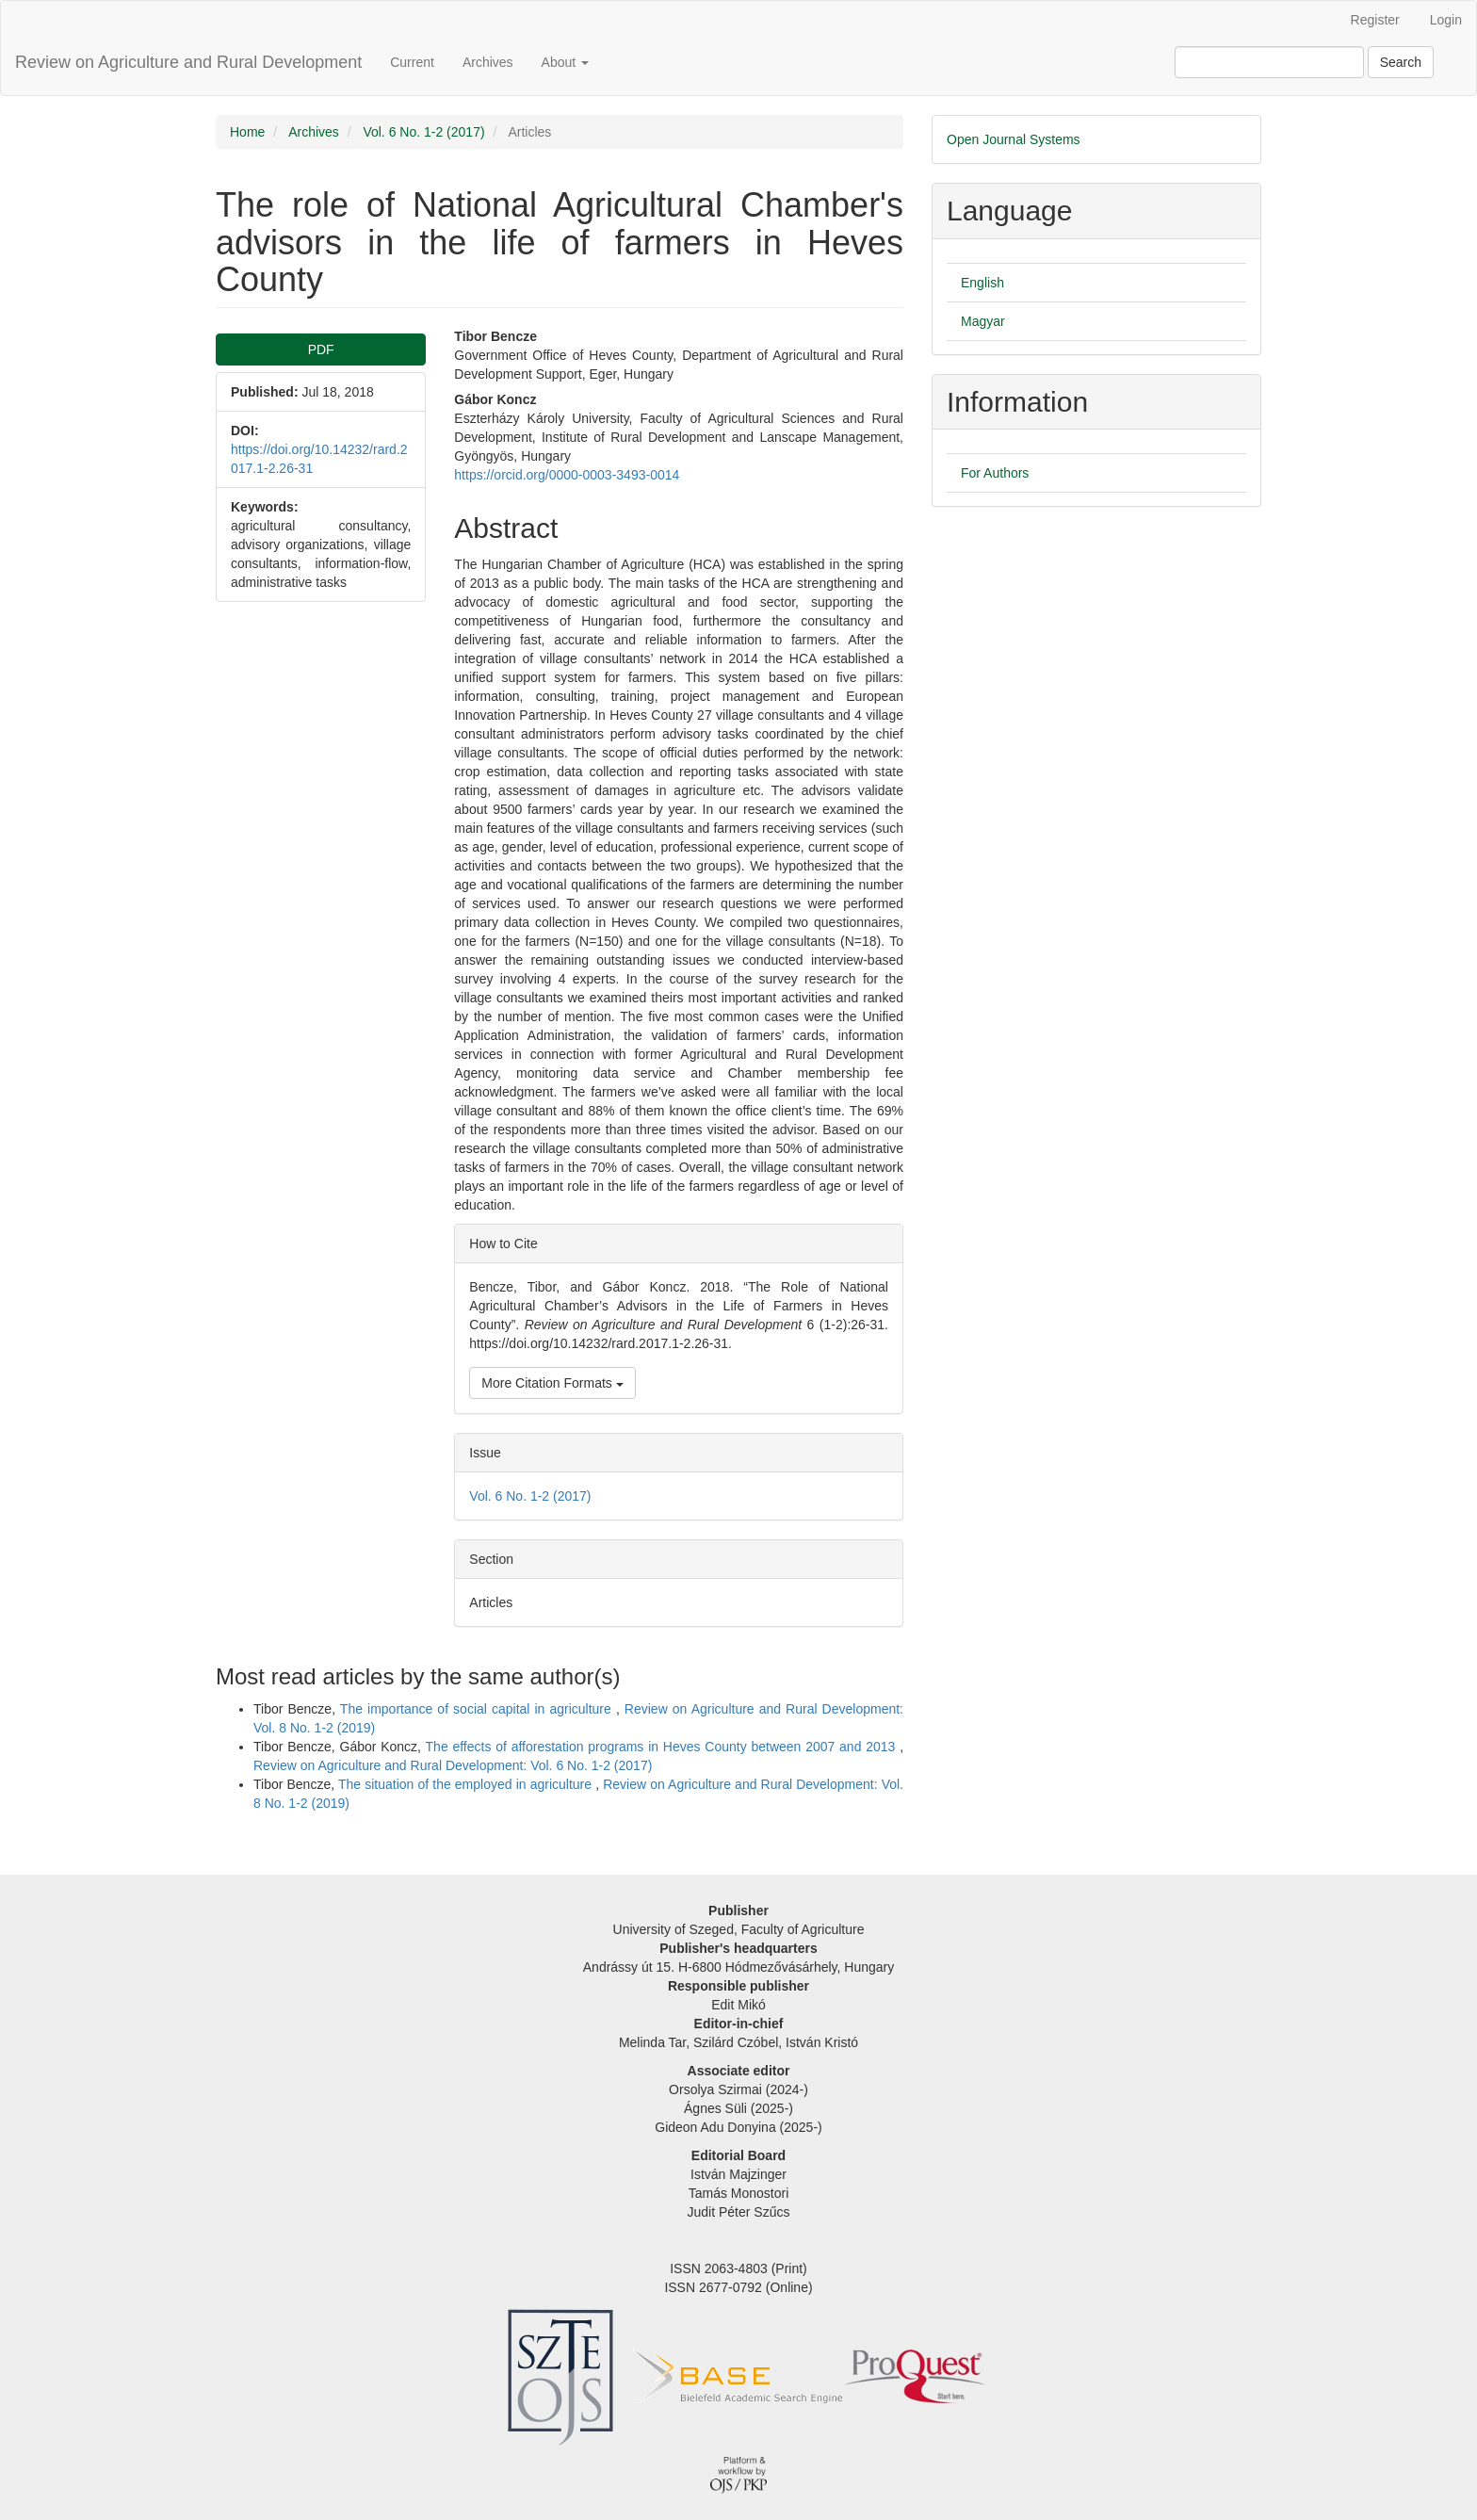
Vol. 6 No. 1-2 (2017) (423, 131)
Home (247, 131)
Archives (488, 62)
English (982, 282)
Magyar (983, 321)
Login (1446, 19)
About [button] (565, 62)
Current (412, 62)
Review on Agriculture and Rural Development (188, 62)
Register (1375, 19)
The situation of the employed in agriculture (466, 1784)
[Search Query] (1269, 62)
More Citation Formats (552, 1382)
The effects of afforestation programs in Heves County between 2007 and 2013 (663, 1746)
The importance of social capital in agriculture (478, 1708)
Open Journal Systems (1013, 139)
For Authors (995, 472)
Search (1400, 62)
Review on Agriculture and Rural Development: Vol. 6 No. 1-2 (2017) (452, 1765)
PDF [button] (321, 349)
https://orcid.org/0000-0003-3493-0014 (566, 474)
